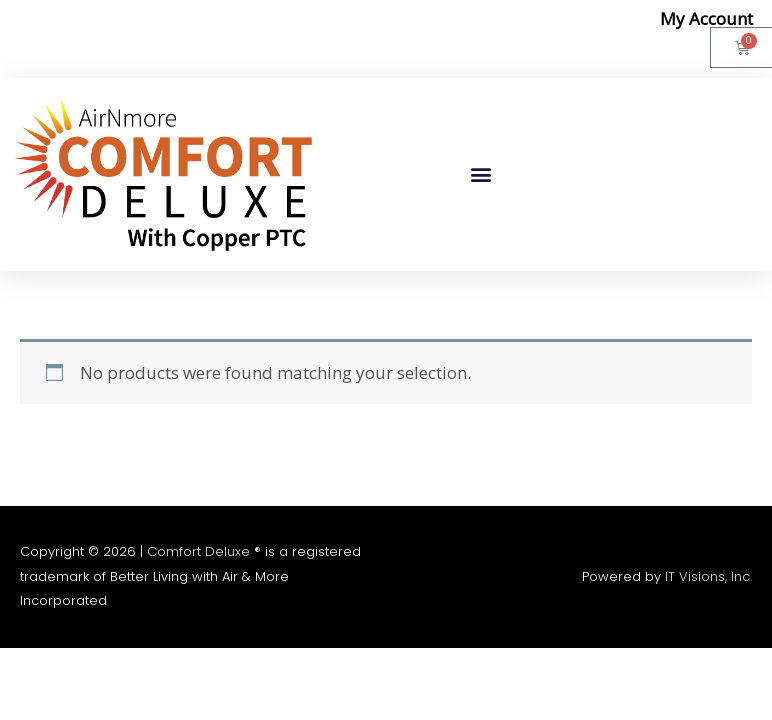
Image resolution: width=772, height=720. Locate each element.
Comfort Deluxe (198, 551)
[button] (480, 174)
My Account (706, 18)
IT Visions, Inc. (708, 576)
